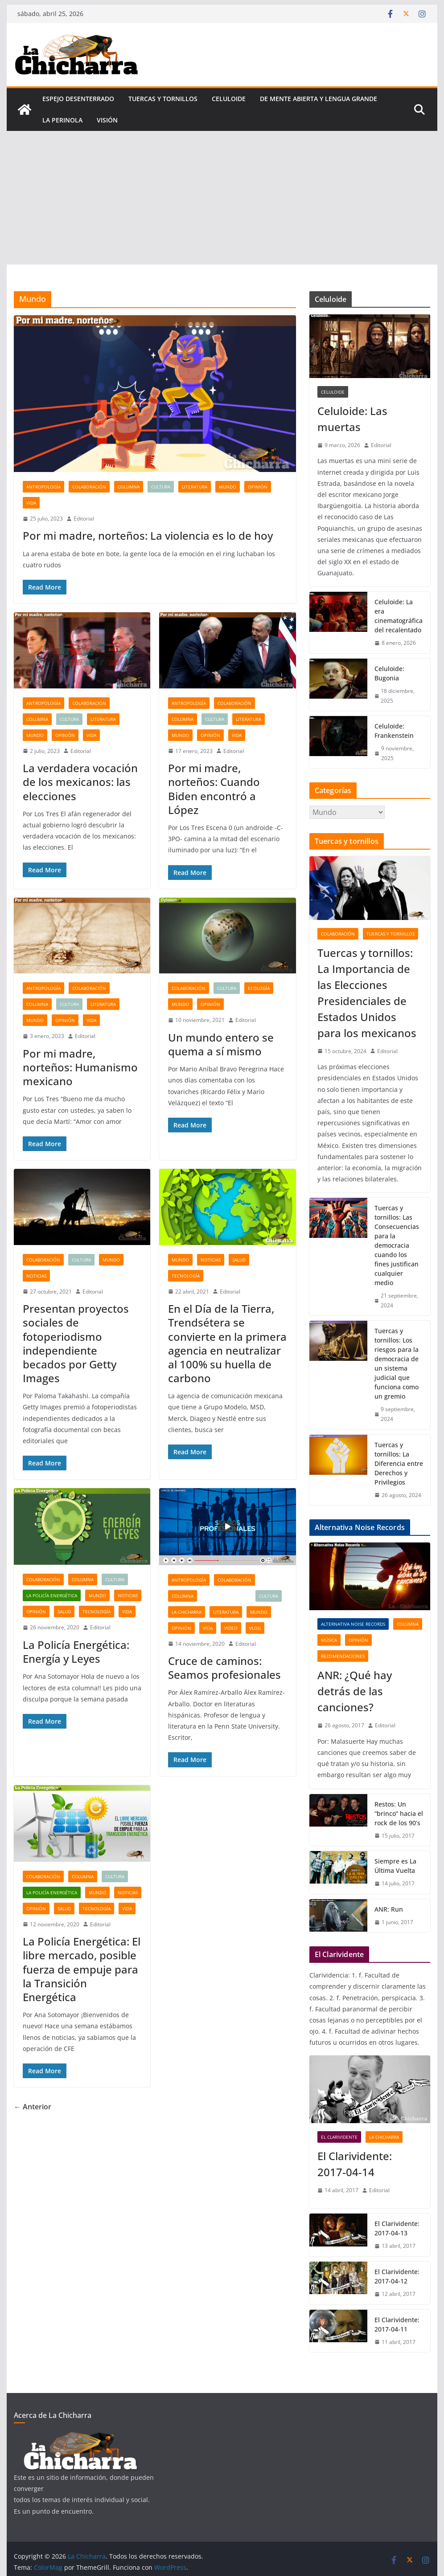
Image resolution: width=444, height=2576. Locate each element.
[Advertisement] (222, 197)
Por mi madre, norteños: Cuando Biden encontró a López (214, 789)
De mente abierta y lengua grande (318, 98)
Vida (31, 503)
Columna (129, 487)
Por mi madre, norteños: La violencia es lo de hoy (148, 535)
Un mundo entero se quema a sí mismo (221, 1044)
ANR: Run (388, 1909)
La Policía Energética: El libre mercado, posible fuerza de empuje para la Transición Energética (81, 1969)
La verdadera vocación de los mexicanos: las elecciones (80, 782)
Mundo (227, 487)
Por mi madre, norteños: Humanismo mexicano (80, 1067)
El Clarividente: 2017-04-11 (396, 2324)
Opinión (257, 487)
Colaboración (89, 487)
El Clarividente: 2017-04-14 (354, 2164)
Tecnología (186, 1276)
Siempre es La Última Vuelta (395, 1866)
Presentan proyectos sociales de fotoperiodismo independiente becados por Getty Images (76, 1343)
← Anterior (32, 2107)
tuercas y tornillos (162, 98)
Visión (107, 120)
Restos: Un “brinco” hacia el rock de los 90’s (398, 1813)
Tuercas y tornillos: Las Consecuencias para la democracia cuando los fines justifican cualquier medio (396, 1245)
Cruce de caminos (226, 1596)
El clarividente (339, 2137)
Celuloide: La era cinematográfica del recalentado (398, 616)
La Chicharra (186, 1612)
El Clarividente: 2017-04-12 (396, 2276)
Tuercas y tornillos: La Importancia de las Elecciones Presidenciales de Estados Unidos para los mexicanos (366, 992)
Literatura (194, 487)
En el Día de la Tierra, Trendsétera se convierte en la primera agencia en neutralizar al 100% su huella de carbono (227, 1343)
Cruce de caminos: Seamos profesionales (224, 1667)
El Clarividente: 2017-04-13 (396, 2228)
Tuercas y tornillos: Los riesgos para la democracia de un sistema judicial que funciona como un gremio (396, 1363)
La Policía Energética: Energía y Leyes (76, 1651)
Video (231, 1628)
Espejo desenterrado (78, 98)
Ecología (259, 988)
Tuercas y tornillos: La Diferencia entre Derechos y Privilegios (398, 1463)
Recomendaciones (343, 1656)
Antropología (43, 487)
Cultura (160, 487)
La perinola (62, 120)
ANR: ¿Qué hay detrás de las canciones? (354, 1691)
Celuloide (229, 98)
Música (329, 1640)
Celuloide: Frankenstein (394, 731)
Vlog (255, 1628)
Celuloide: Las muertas (352, 418)
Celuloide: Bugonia (389, 673)
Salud (239, 1260)
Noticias (36, 1276)
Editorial (84, 518)
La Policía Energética (51, 1595)
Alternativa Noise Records (353, 1624)
